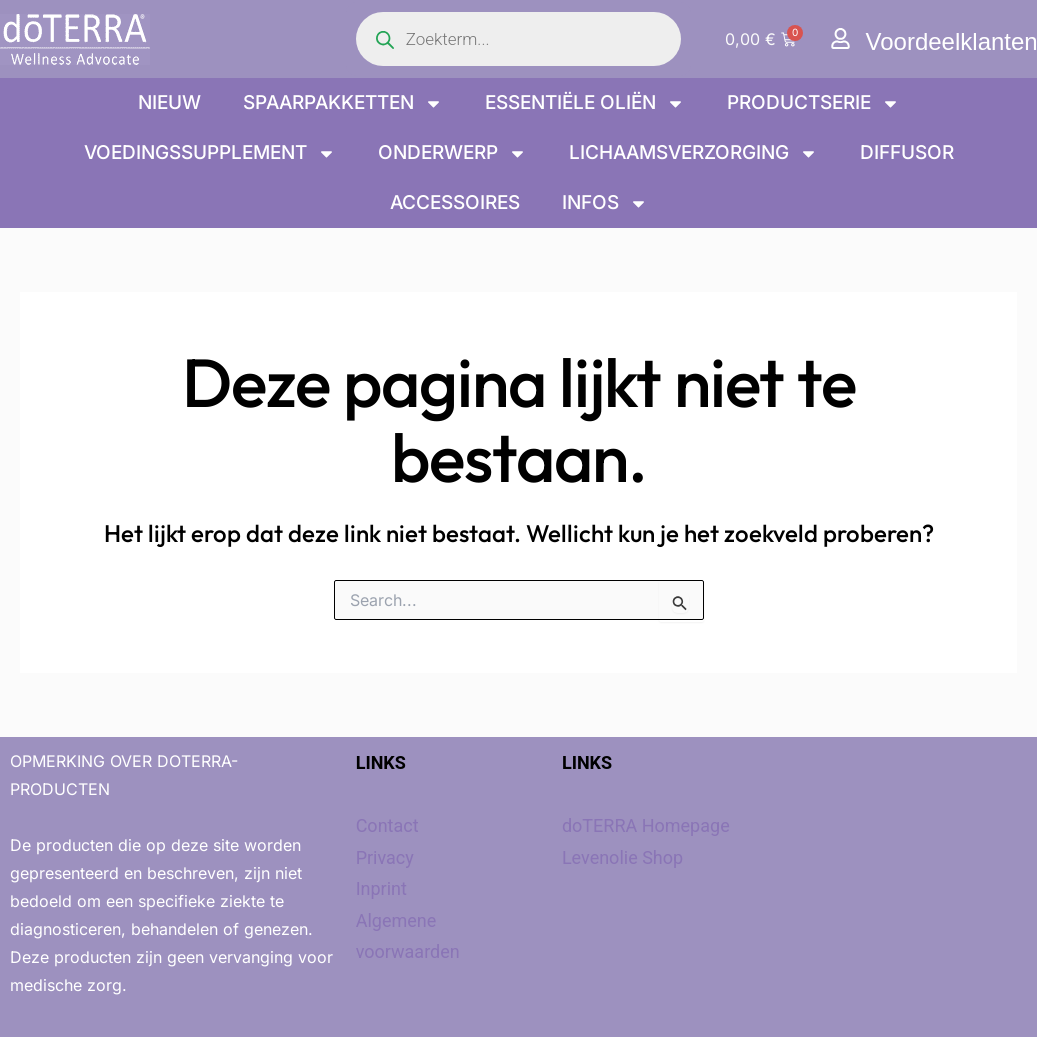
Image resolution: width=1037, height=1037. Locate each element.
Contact (387, 825)
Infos (605, 203)
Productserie (813, 103)
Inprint (381, 888)
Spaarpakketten (343, 103)
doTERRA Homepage (646, 825)
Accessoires (455, 202)
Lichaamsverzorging (693, 153)
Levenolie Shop (622, 857)
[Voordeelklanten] (840, 38)
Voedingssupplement (210, 153)
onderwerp (452, 153)
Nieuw (169, 102)
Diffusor (907, 152)
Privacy (385, 857)
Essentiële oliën (585, 103)
